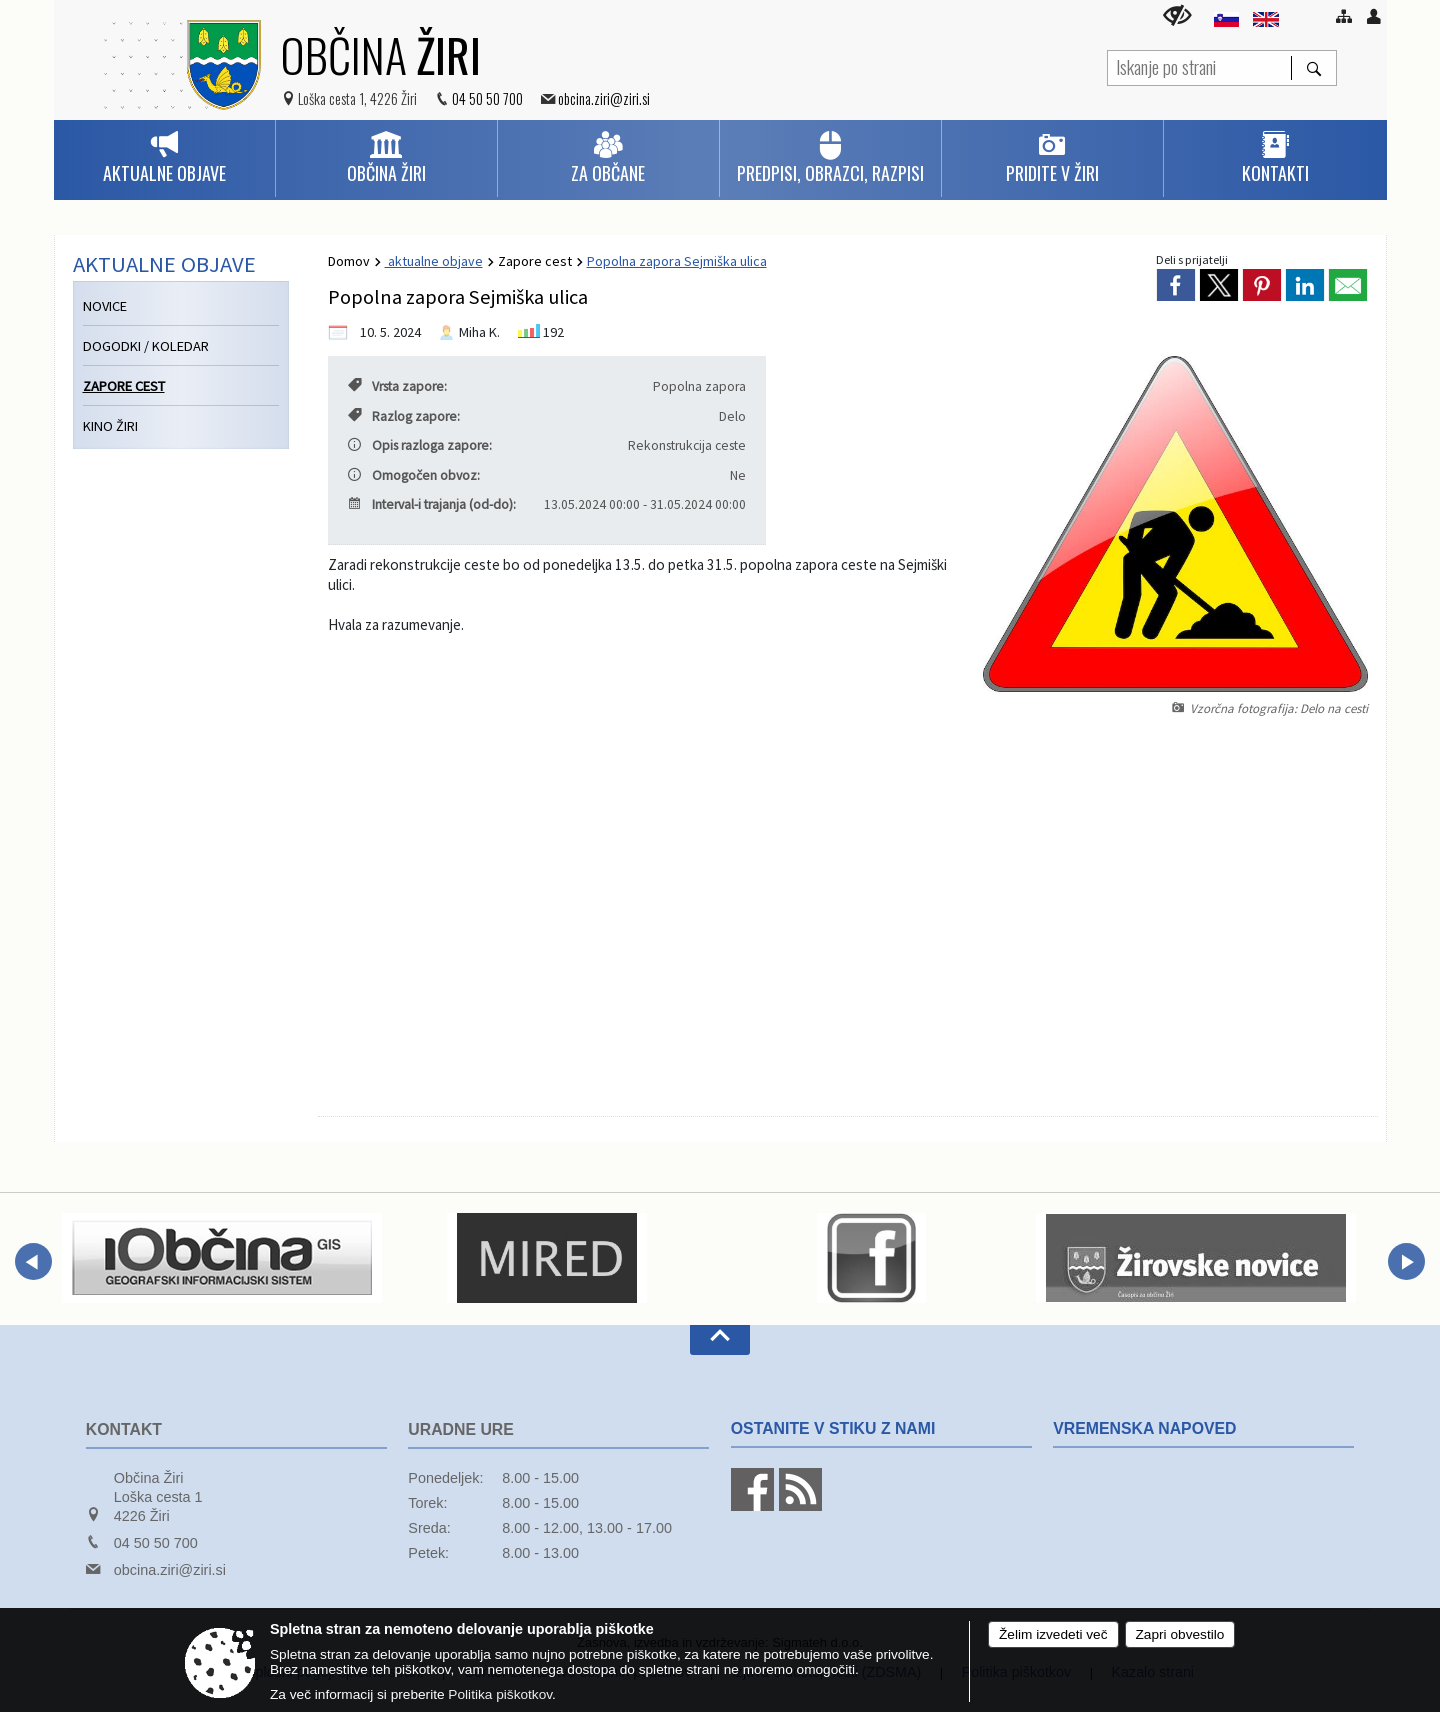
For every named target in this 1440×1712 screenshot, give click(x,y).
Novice (105, 306)
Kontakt (124, 1429)
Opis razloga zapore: (420, 445)
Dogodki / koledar (146, 346)
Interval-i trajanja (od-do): (432, 504)
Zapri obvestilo (1180, 1634)
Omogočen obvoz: (414, 475)
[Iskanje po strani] (1199, 65)
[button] (33, 1261)
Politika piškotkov (500, 1694)
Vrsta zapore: (397, 386)
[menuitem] (164, 158)
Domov (349, 261)
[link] (1176, 285)
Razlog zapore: (404, 416)
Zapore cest (535, 261)
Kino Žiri (110, 426)
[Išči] (1313, 68)
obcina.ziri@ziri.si (604, 98)
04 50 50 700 (487, 98)
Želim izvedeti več (1053, 1634)
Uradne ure (461, 1429)
